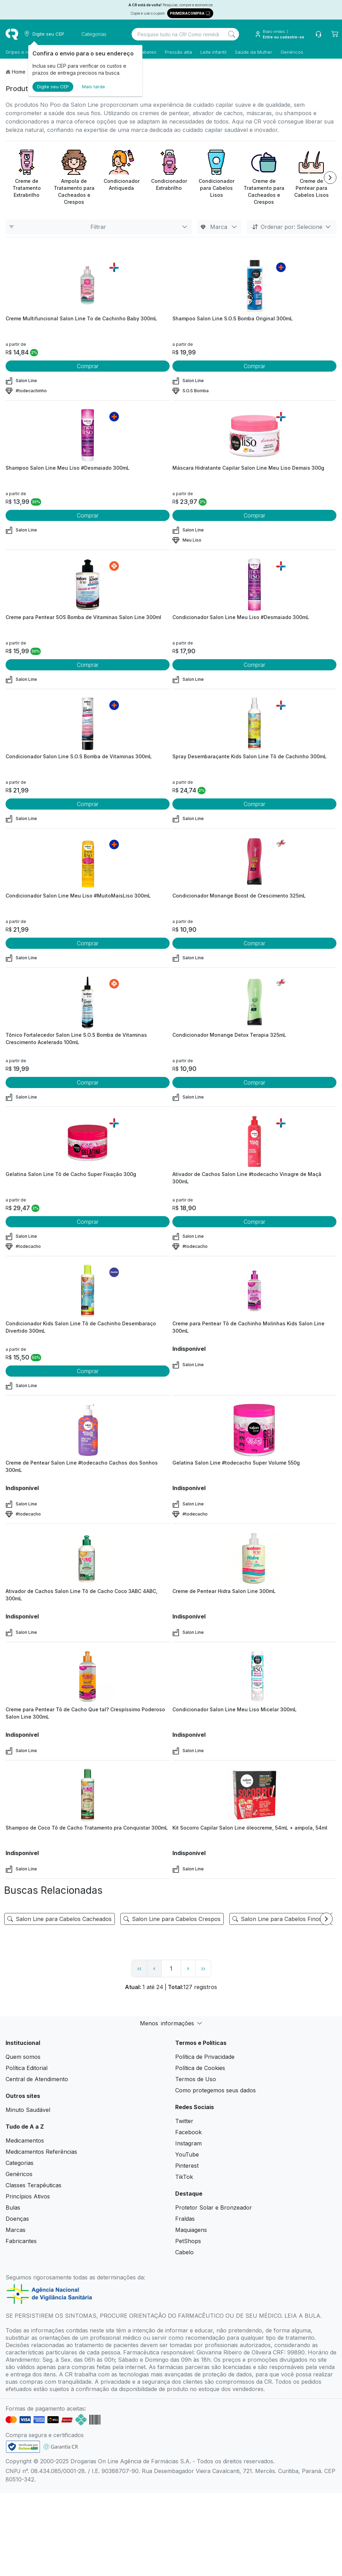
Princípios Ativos (28, 2196)
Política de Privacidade (205, 2056)
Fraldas (185, 2218)
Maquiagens (191, 2229)
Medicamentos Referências (41, 2151)
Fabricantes (21, 2241)
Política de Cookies (200, 2067)
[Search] (232, 34)
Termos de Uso (195, 2079)
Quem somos (23, 2056)
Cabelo (184, 2252)
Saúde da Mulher (253, 52)
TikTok (184, 2176)
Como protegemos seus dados (215, 2090)
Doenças (17, 2218)
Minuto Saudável (28, 2109)
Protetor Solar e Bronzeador (213, 2207)
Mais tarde (93, 86)
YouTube (187, 2154)
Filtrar (99, 226)
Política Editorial (26, 2067)
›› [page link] (203, 1968)
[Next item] (330, 177)
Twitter (184, 2120)
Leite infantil (213, 52)
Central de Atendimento (37, 2079)
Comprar (87, 366)
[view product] (87, 286)
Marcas (15, 2229)
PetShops (188, 2241)
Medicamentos (25, 2140)
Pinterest (187, 2165)
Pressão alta (178, 52)
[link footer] (23, 2447)
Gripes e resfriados (26, 52)
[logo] (12, 34)
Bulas (13, 2207)
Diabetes (146, 52)
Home (18, 72)
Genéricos (292, 52)
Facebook (188, 2132)
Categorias (20, 2162)
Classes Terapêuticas (33, 2185)
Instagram (188, 2143)
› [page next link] (188, 1968)
